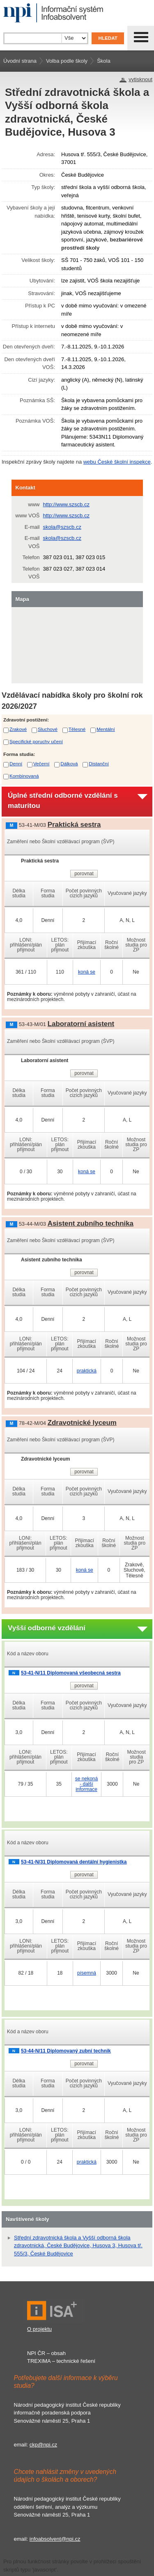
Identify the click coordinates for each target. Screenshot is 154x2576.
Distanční (99, 763)
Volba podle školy (66, 61)
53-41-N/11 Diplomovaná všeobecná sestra (71, 1673)
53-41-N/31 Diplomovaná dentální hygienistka (73, 1862)
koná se (86, 972)
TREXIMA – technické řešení (61, 2361)
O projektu (39, 2329)
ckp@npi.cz (43, 2445)
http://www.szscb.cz (66, 504)
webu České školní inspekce (117, 462)
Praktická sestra (74, 824)
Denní (15, 763)
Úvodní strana (20, 61)
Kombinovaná (24, 775)
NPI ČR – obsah (46, 2353)
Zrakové (18, 729)
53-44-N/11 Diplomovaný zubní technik (66, 2051)
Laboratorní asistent (81, 1024)
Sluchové (47, 729)
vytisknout (140, 79)
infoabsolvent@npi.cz (55, 2539)
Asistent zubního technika (90, 1223)
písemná (86, 1973)
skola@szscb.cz (62, 527)
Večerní (41, 763)
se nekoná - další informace (86, 1784)
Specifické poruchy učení (36, 741)
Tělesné (77, 729)
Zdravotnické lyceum (82, 1423)
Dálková (69, 763)
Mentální (106, 729)
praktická (87, 1371)
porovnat (84, 873)
